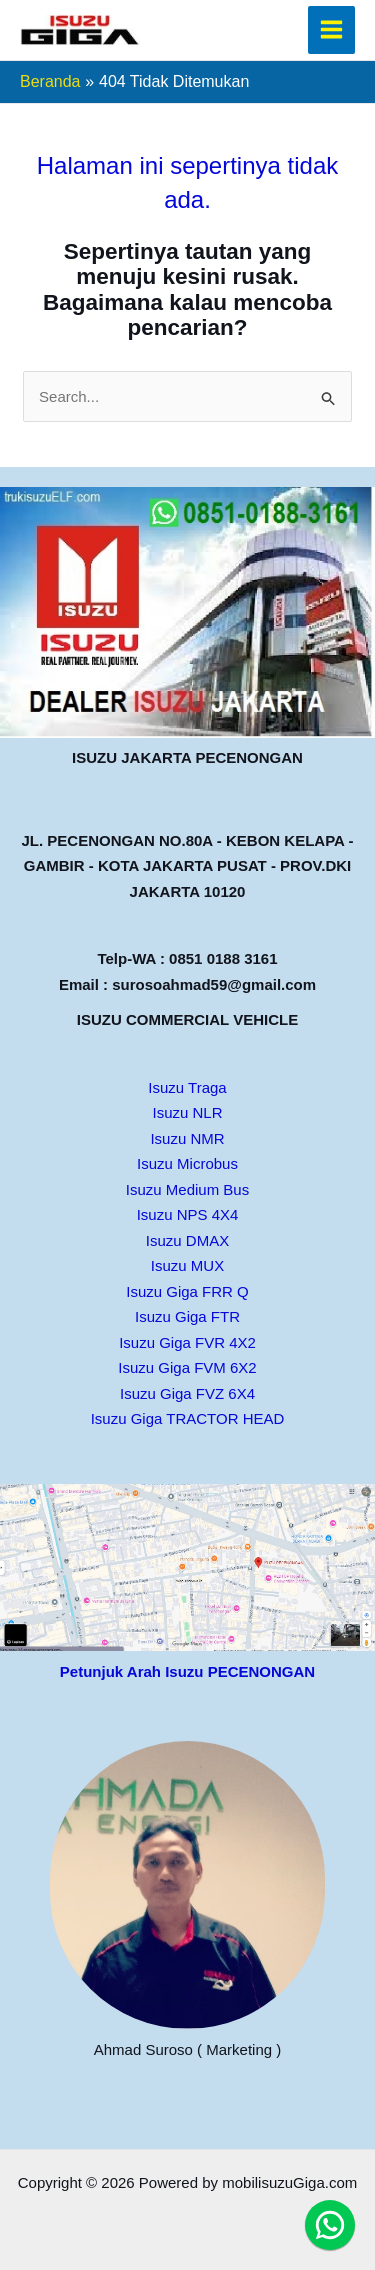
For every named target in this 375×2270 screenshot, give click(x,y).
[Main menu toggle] (332, 30)
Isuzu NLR (187, 1112)
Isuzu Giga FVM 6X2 (187, 1367)
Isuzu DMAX (187, 1240)
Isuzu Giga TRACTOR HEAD (188, 1418)
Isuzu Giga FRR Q (187, 1291)
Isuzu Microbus (187, 1163)
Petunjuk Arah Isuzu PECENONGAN (187, 1671)
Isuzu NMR (187, 1138)
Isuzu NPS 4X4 (188, 1214)
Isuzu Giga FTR (187, 1316)
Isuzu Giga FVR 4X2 (187, 1342)
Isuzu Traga (187, 1087)
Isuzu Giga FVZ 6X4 (187, 1393)
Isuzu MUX (187, 1265)
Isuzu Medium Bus (187, 1189)
